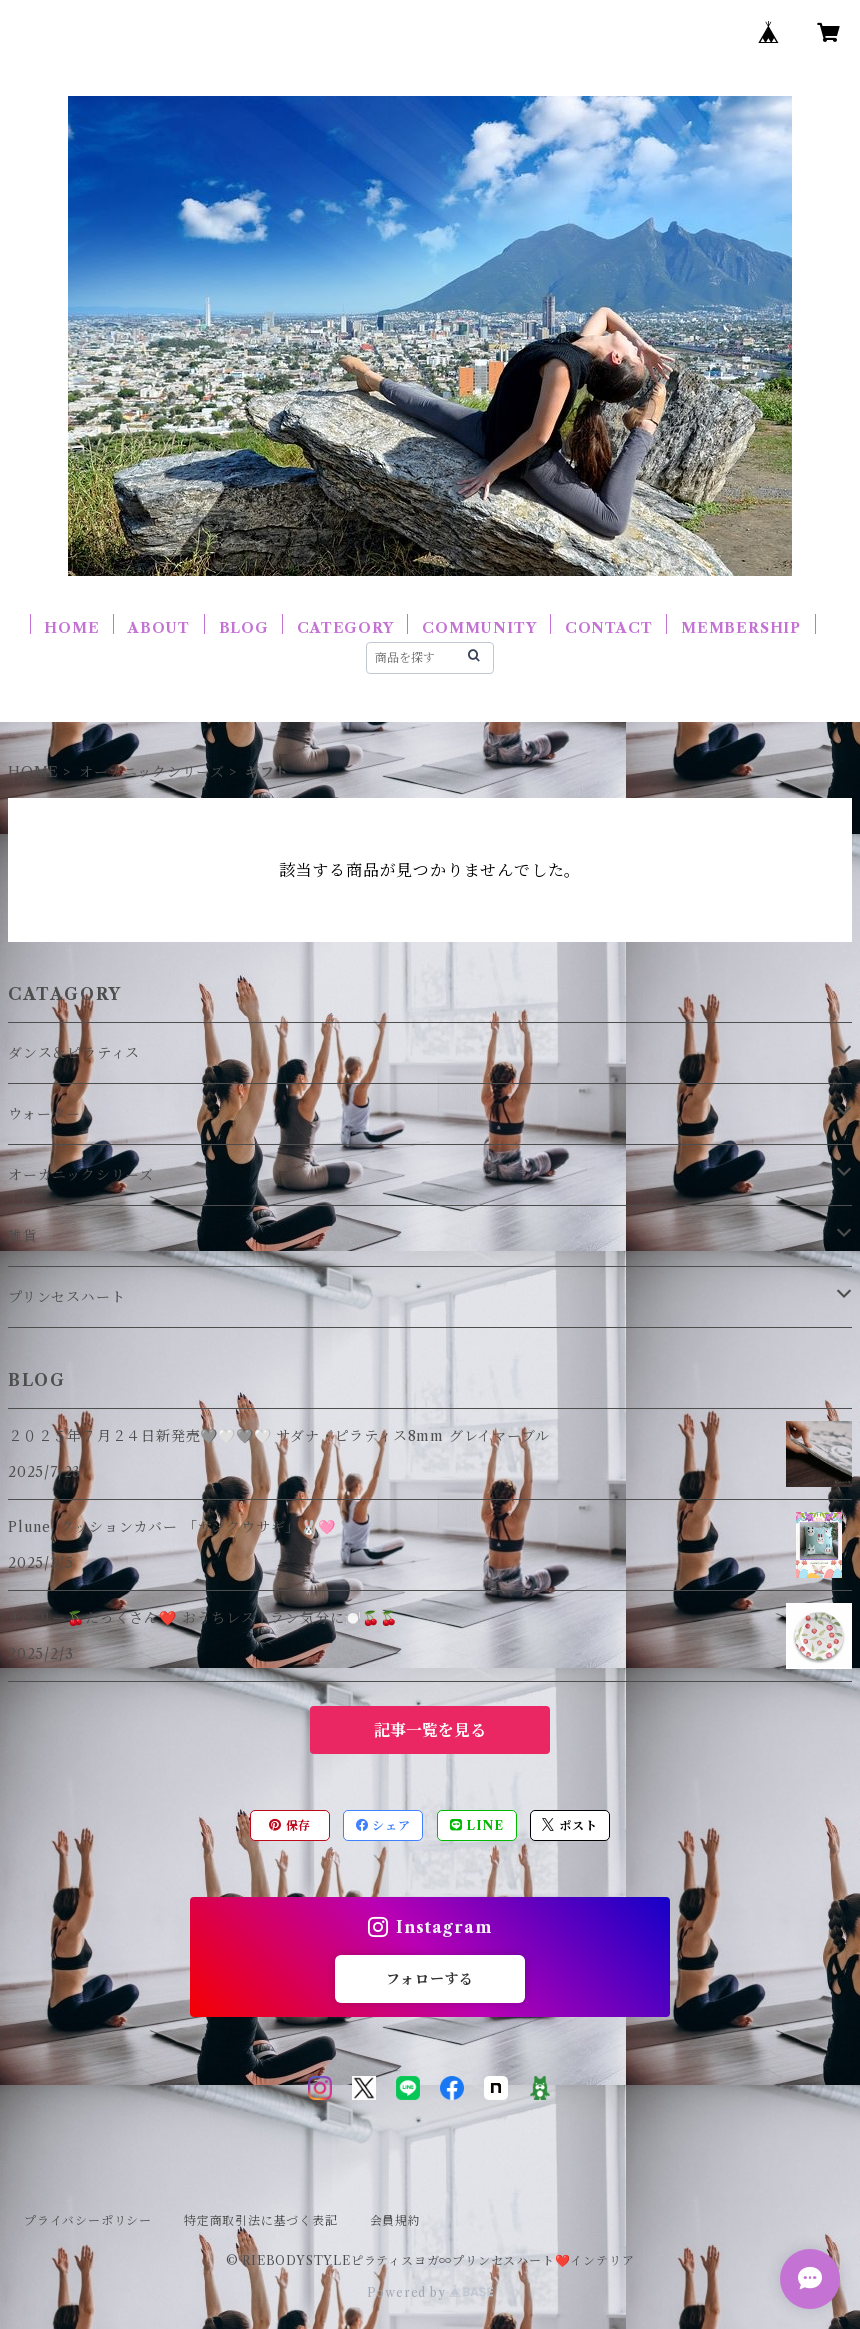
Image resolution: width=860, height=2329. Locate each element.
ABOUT (159, 628)
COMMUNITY (479, 628)
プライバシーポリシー (88, 2220)
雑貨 (23, 1236)
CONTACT (609, 628)
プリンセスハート (66, 1297)
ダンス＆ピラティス (74, 1053)
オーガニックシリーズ (152, 772)
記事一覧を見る (430, 1730)
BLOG (244, 628)
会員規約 (395, 2220)
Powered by (430, 2292)
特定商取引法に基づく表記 (261, 2220)
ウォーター (44, 1114)
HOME (71, 628)
